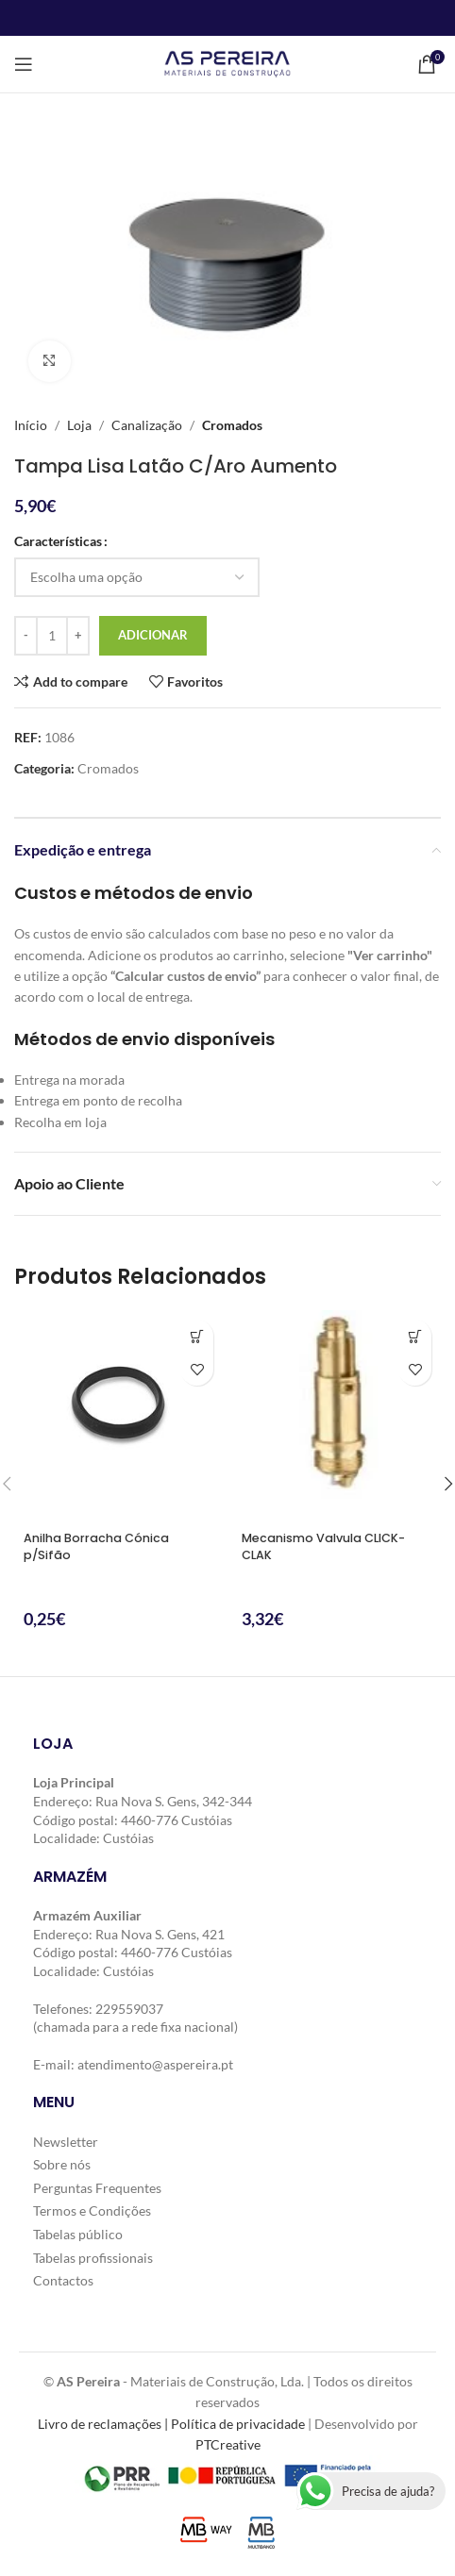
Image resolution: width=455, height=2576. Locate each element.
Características (58, 542)
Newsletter (65, 2142)
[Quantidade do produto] (52, 636)
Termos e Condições (92, 2211)
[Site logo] (227, 63)
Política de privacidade (238, 2424)
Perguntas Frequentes (97, 2188)
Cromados (232, 425)
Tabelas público (78, 2234)
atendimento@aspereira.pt (155, 2064)
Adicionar (153, 634)
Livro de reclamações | (104, 2424)
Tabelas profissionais (93, 2258)
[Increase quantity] (78, 636)
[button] (196, 1336)
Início (30, 425)
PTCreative (228, 2444)
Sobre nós (62, 2164)
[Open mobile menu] (23, 64)
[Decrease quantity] (26, 636)
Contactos (63, 2280)
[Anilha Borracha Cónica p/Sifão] (118, 1416)
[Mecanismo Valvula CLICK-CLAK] (336, 1416)
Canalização (146, 425)
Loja (79, 425)
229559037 (129, 2009)
